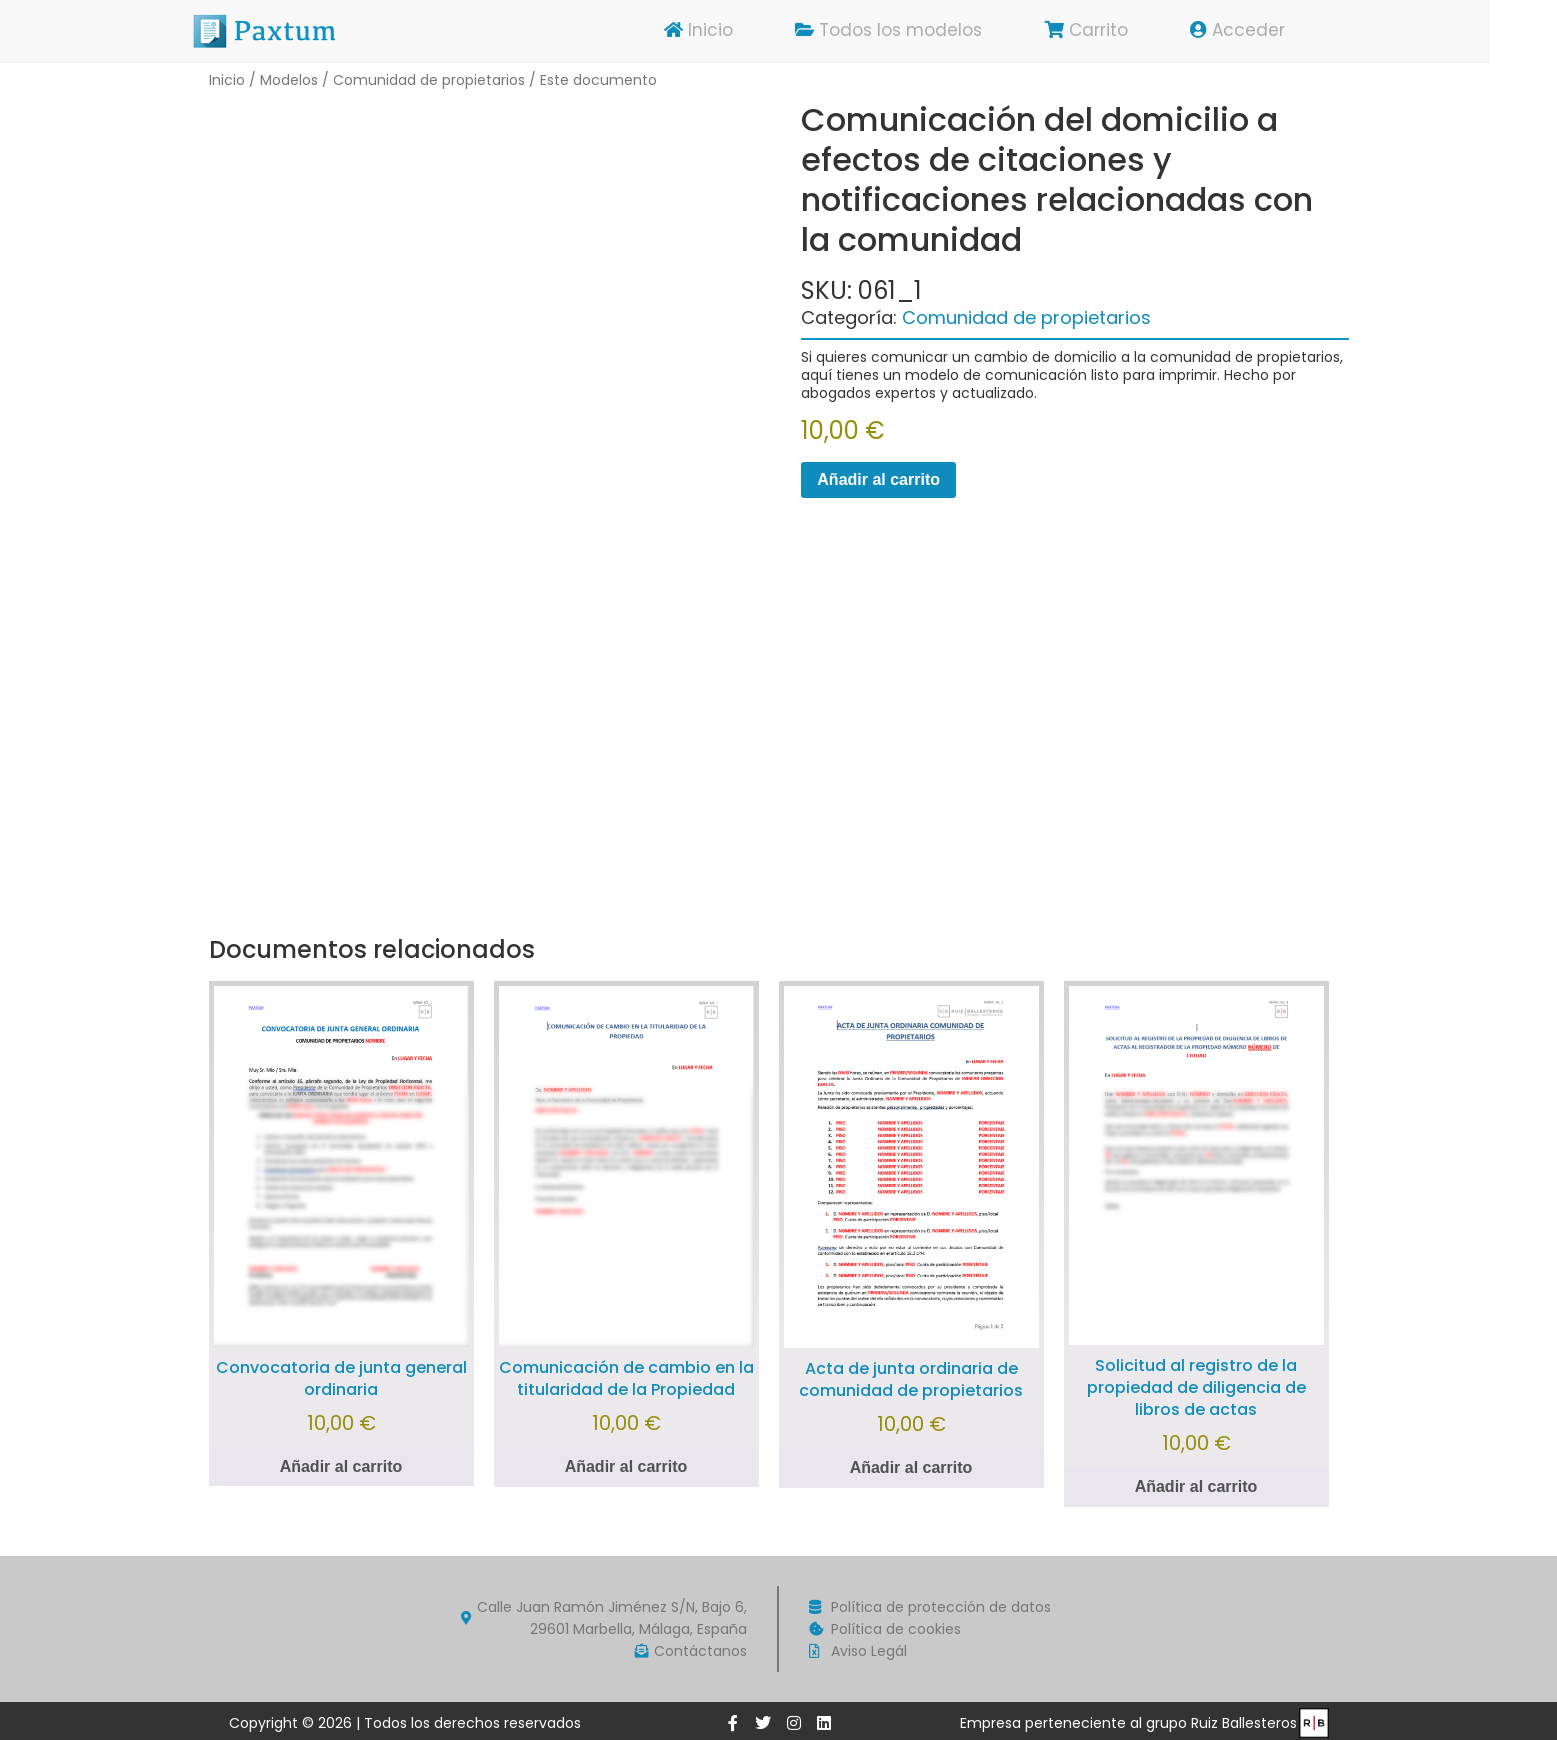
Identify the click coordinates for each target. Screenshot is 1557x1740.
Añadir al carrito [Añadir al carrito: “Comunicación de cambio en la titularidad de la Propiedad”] (626, 1466)
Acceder (1271, 31)
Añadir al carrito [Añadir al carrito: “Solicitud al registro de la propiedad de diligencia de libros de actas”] (1196, 1486)
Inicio (727, 31)
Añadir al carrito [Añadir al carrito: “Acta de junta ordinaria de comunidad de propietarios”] (911, 1467)
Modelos (289, 80)
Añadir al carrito (878, 479)
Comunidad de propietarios (429, 80)
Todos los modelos (919, 31)
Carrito (1118, 31)
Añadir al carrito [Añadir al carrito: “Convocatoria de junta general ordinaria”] (341, 1466)
